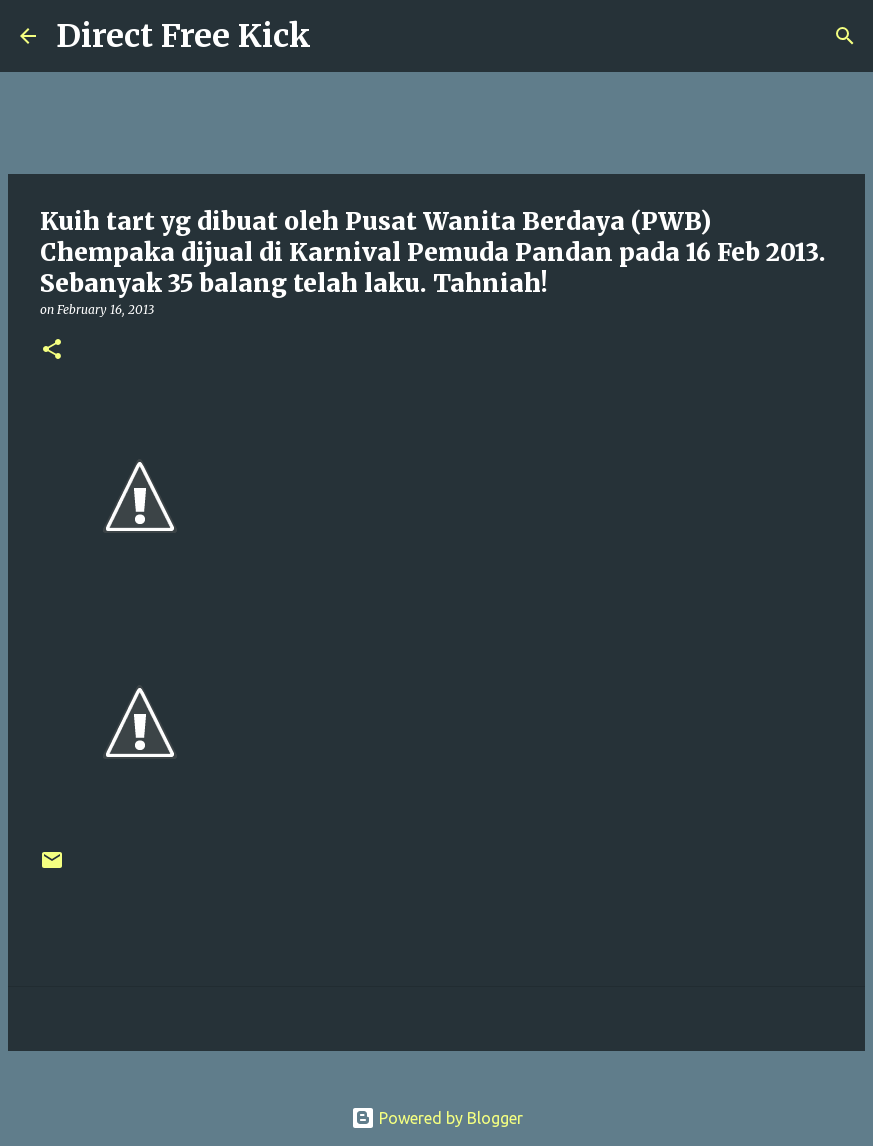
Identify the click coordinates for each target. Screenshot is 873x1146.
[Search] (339, 36)
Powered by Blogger (437, 1118)
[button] (52, 350)
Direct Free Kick (183, 36)
